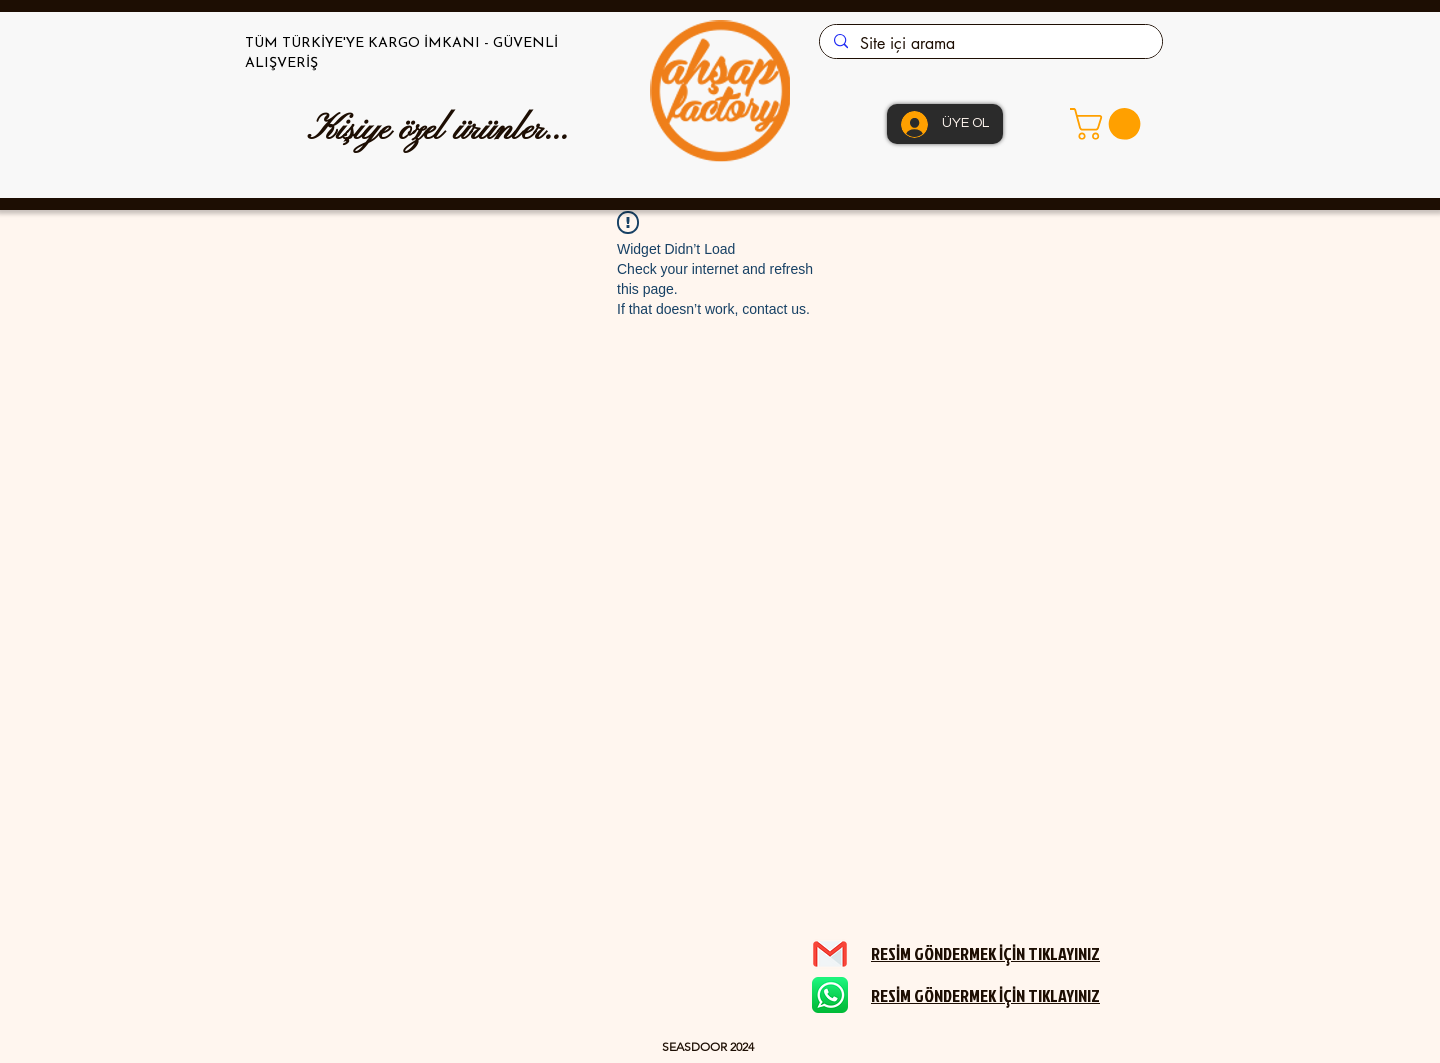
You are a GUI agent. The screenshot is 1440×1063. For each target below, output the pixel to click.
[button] (1109, 124)
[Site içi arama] (990, 44)
